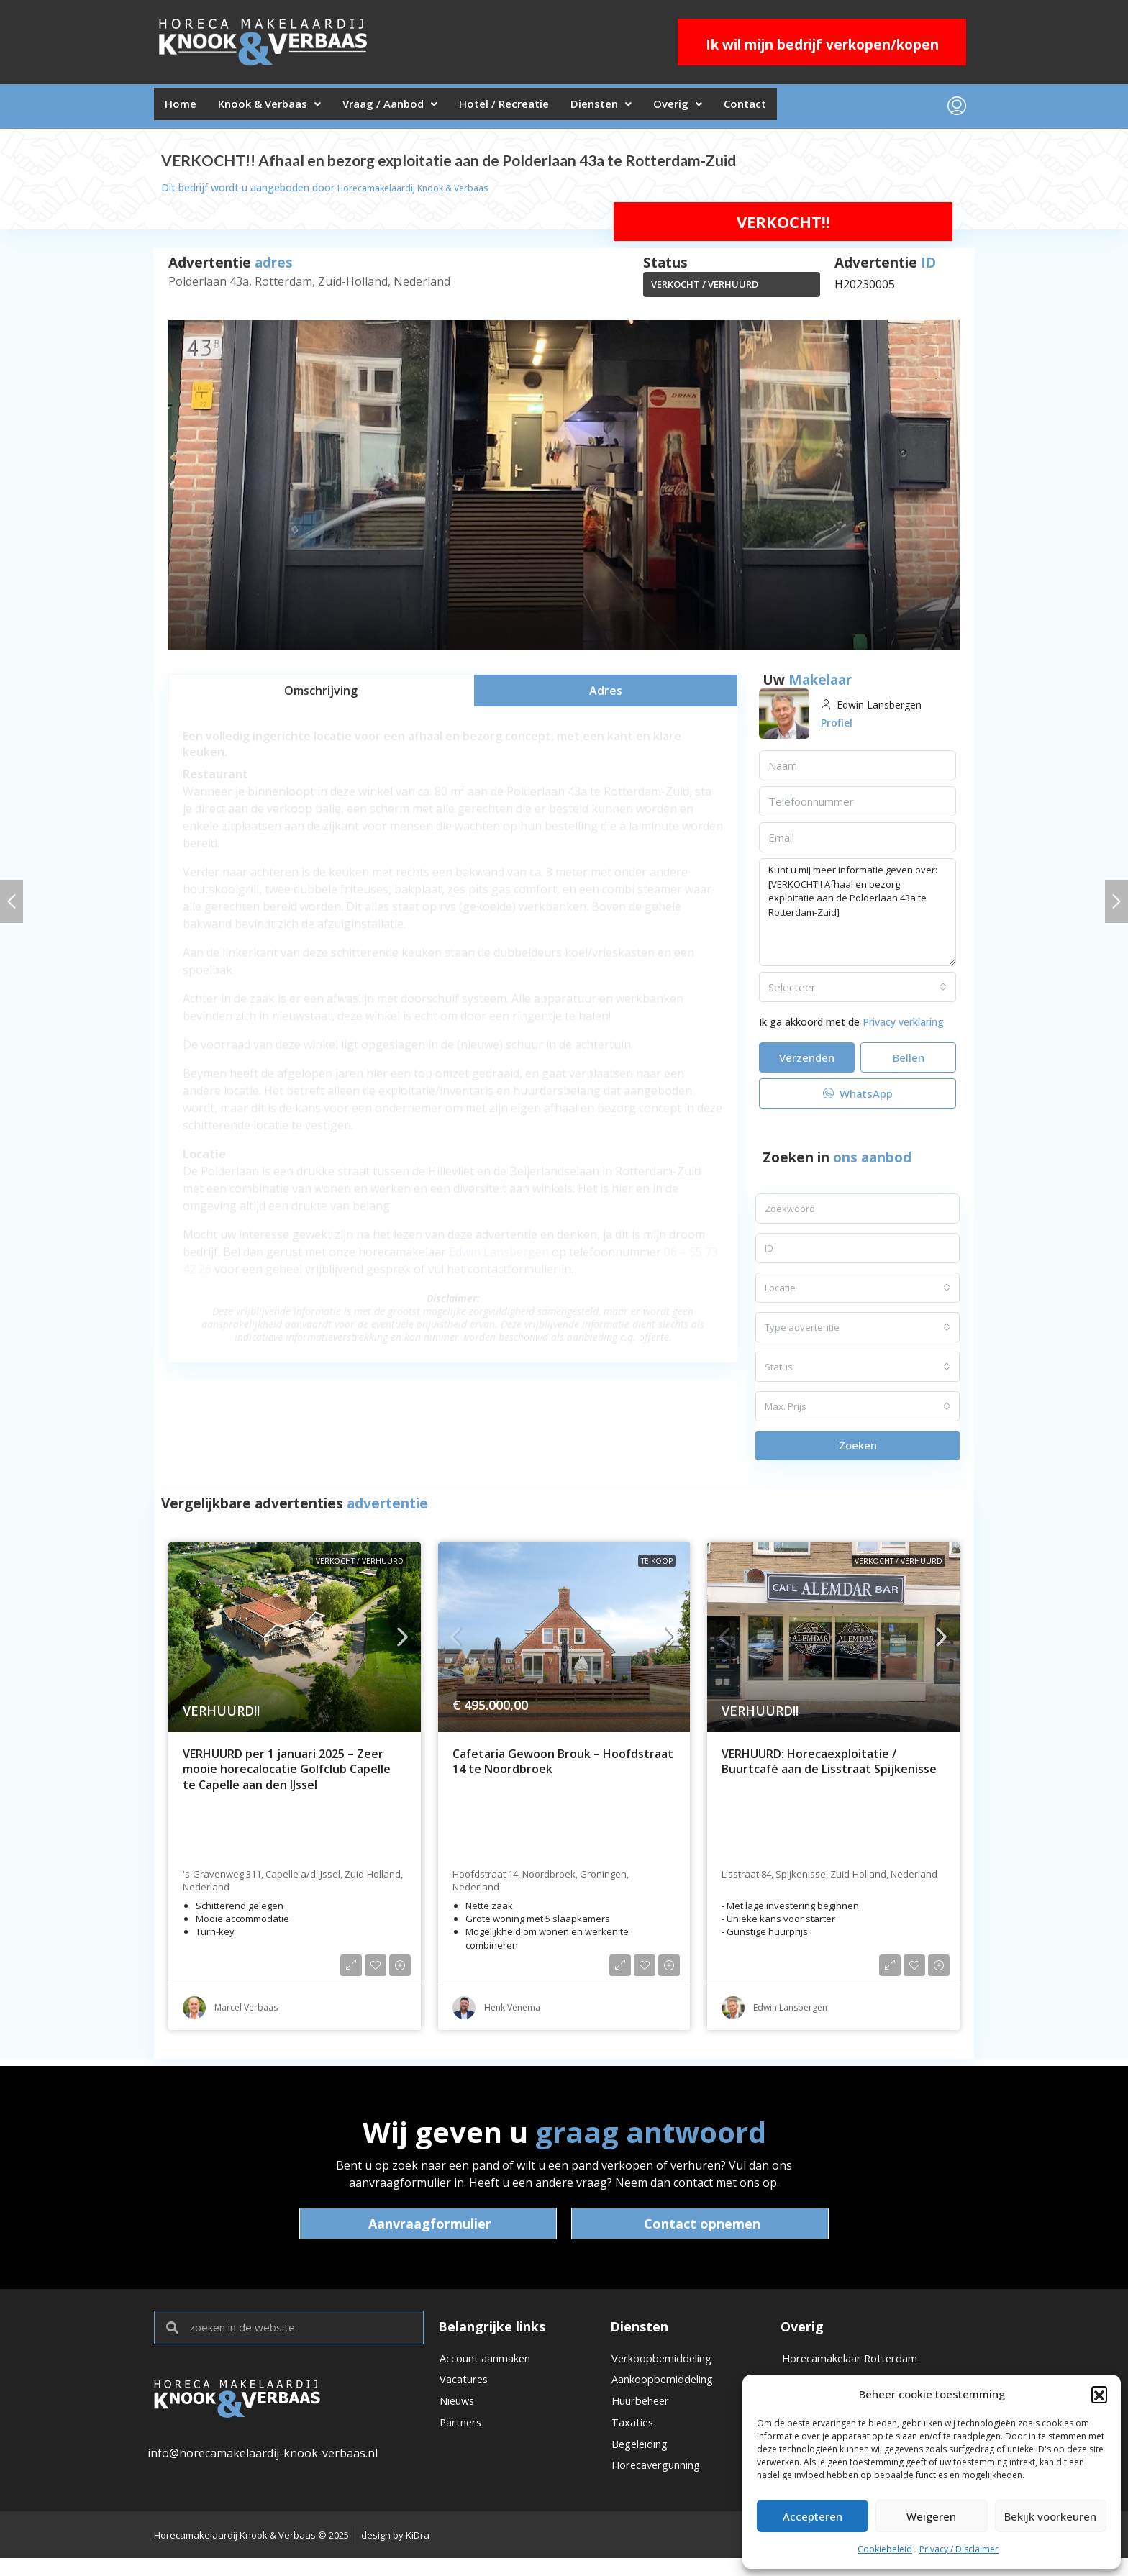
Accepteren (812, 2516)
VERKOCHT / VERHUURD (704, 289)
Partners (463, 2439)
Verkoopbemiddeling (667, 2365)
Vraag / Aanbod (417, 109)
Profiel (839, 728)
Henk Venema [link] (512, 2013)
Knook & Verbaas (284, 109)
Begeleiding (643, 2463)
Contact (817, 109)
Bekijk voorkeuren (1050, 2516)
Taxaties (634, 2439)
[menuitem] (956, 109)
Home (184, 109)
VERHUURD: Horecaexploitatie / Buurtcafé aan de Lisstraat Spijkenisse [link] (829, 1767)
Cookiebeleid (885, 2549)
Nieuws (460, 2414)
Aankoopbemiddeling (669, 2390)
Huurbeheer (644, 2414)
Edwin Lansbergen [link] (790, 2013)
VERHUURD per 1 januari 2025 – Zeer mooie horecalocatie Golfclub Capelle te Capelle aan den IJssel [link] (287, 1775)
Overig (740, 109)
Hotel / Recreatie (544, 109)
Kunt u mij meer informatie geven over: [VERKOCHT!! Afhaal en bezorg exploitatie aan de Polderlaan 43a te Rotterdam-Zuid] (857, 918)
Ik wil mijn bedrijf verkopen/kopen (822, 44)
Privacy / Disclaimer (959, 2549)
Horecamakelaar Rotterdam (857, 2365)
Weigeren (931, 2516)
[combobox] (857, 993)
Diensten (653, 109)
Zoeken (858, 1451)
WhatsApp (858, 1099)
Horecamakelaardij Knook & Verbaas (423, 193)
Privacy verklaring (903, 1027)
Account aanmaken (491, 2365)
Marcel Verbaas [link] (246, 2013)
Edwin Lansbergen (499, 1257)
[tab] (320, 696)
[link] (294, 1642)
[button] (1099, 2394)
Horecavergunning (662, 2487)
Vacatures (467, 2390)
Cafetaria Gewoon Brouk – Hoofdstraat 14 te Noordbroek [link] (562, 1767)
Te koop (657, 1567)
